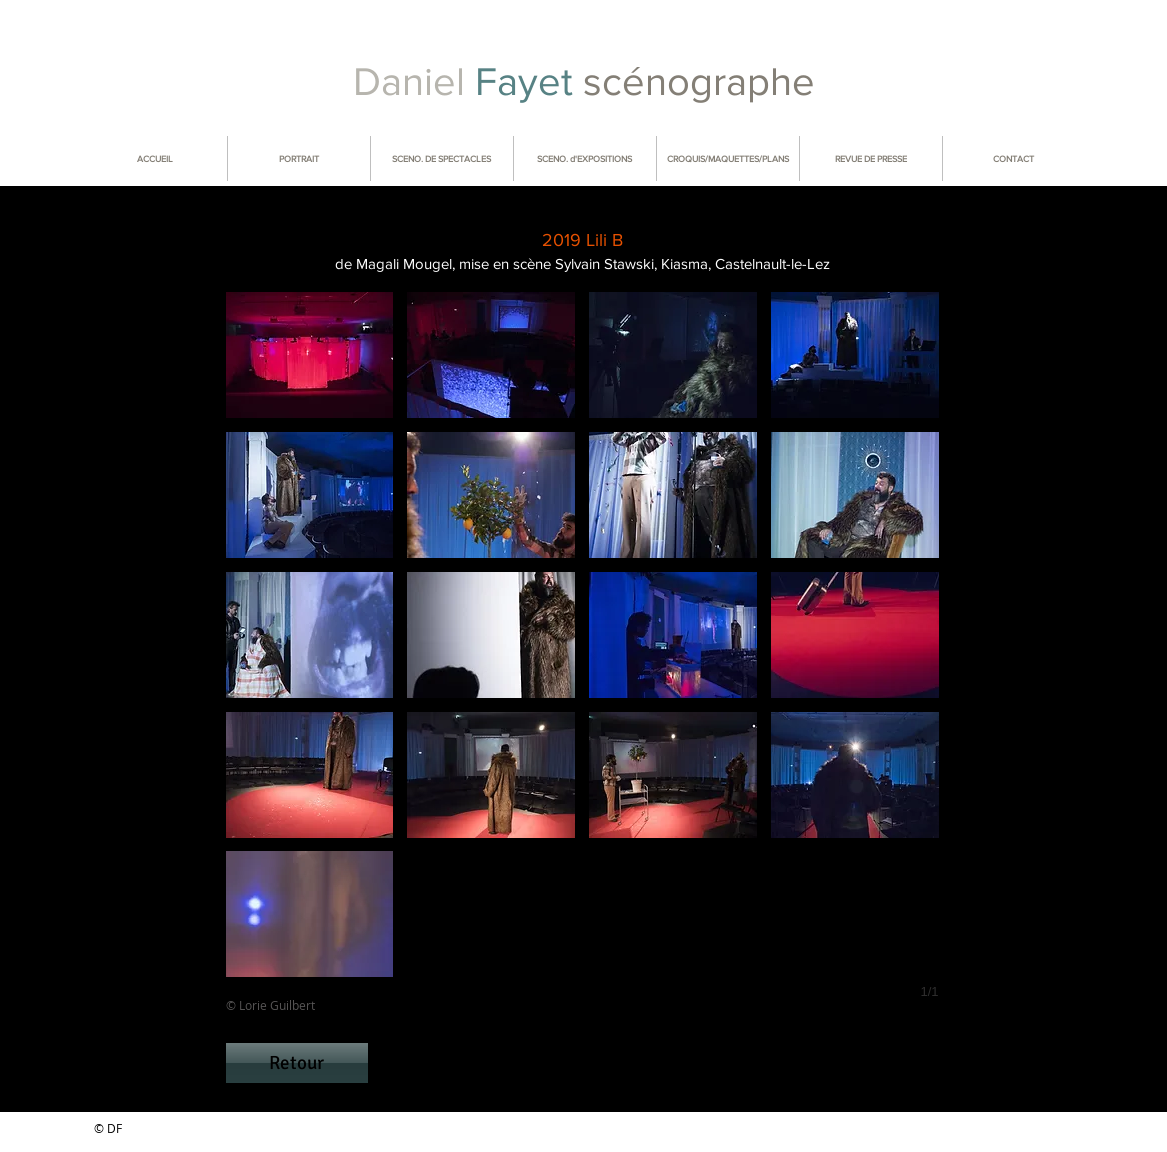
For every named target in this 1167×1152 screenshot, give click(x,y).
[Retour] (297, 1063)
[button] (310, 355)
